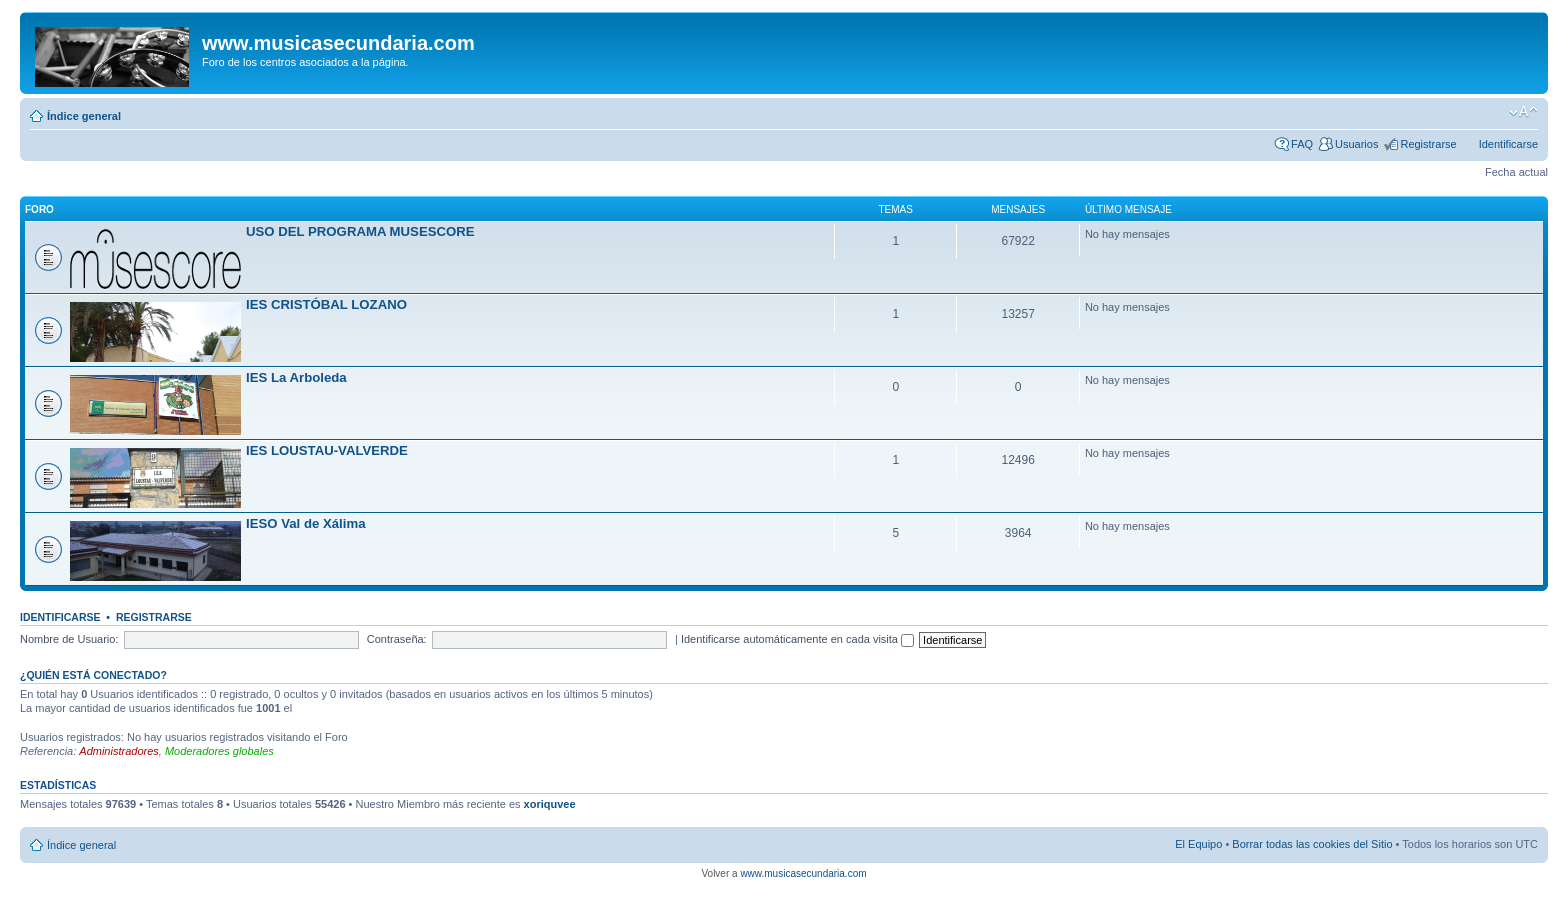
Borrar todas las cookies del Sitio (1312, 844)
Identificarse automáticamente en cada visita (797, 639)
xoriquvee (550, 804)
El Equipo (1198, 844)
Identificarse (1508, 144)
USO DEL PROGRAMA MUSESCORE (360, 231)
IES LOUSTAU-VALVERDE (327, 450)
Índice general (84, 116)
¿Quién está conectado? (93, 675)
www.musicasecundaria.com (803, 873)
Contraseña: (397, 639)
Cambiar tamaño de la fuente (1523, 112)
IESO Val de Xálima (305, 523)
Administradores (118, 751)
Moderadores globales (219, 751)
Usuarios (1356, 144)
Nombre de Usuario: (69, 639)
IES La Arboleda (296, 377)
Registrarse (1428, 144)
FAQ (1302, 144)
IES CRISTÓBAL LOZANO (326, 304)
